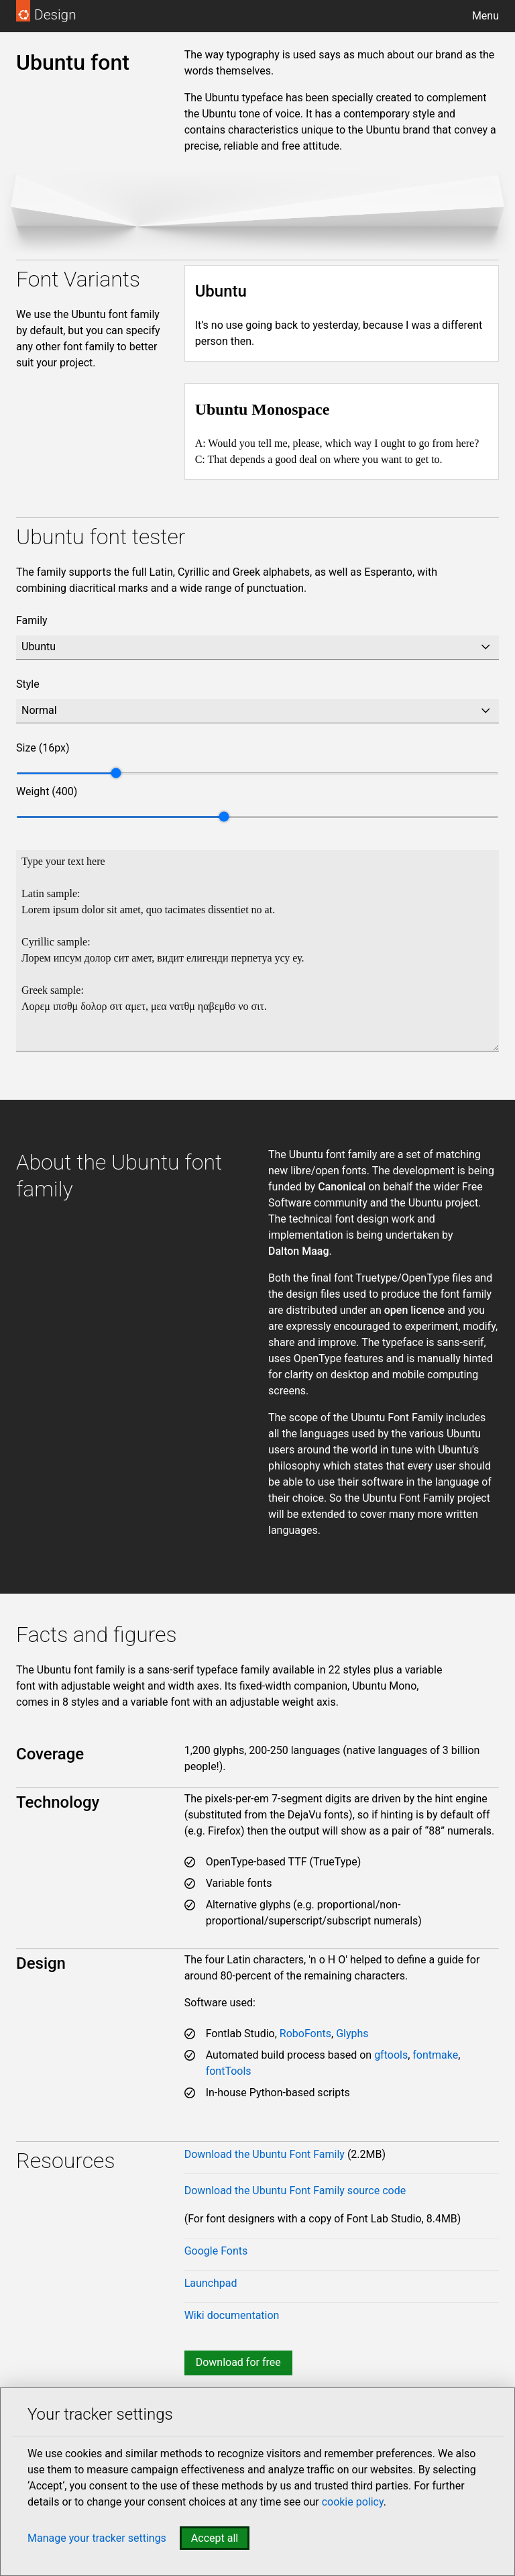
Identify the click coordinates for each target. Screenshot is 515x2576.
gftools (391, 2055)
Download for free (238, 2362)
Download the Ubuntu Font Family (264, 2154)
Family (32, 620)
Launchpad (210, 2283)
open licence (414, 1310)
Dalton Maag (298, 1251)
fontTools (228, 2071)
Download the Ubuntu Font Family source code (295, 2190)
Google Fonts (216, 2251)
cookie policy (353, 2501)
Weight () (46, 791)
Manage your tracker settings (96, 2538)
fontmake (435, 2055)
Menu (485, 15)
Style (28, 684)
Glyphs (352, 2033)
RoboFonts (305, 2033)
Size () (43, 747)
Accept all (214, 2538)
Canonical (341, 1186)
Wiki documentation (232, 2315)
